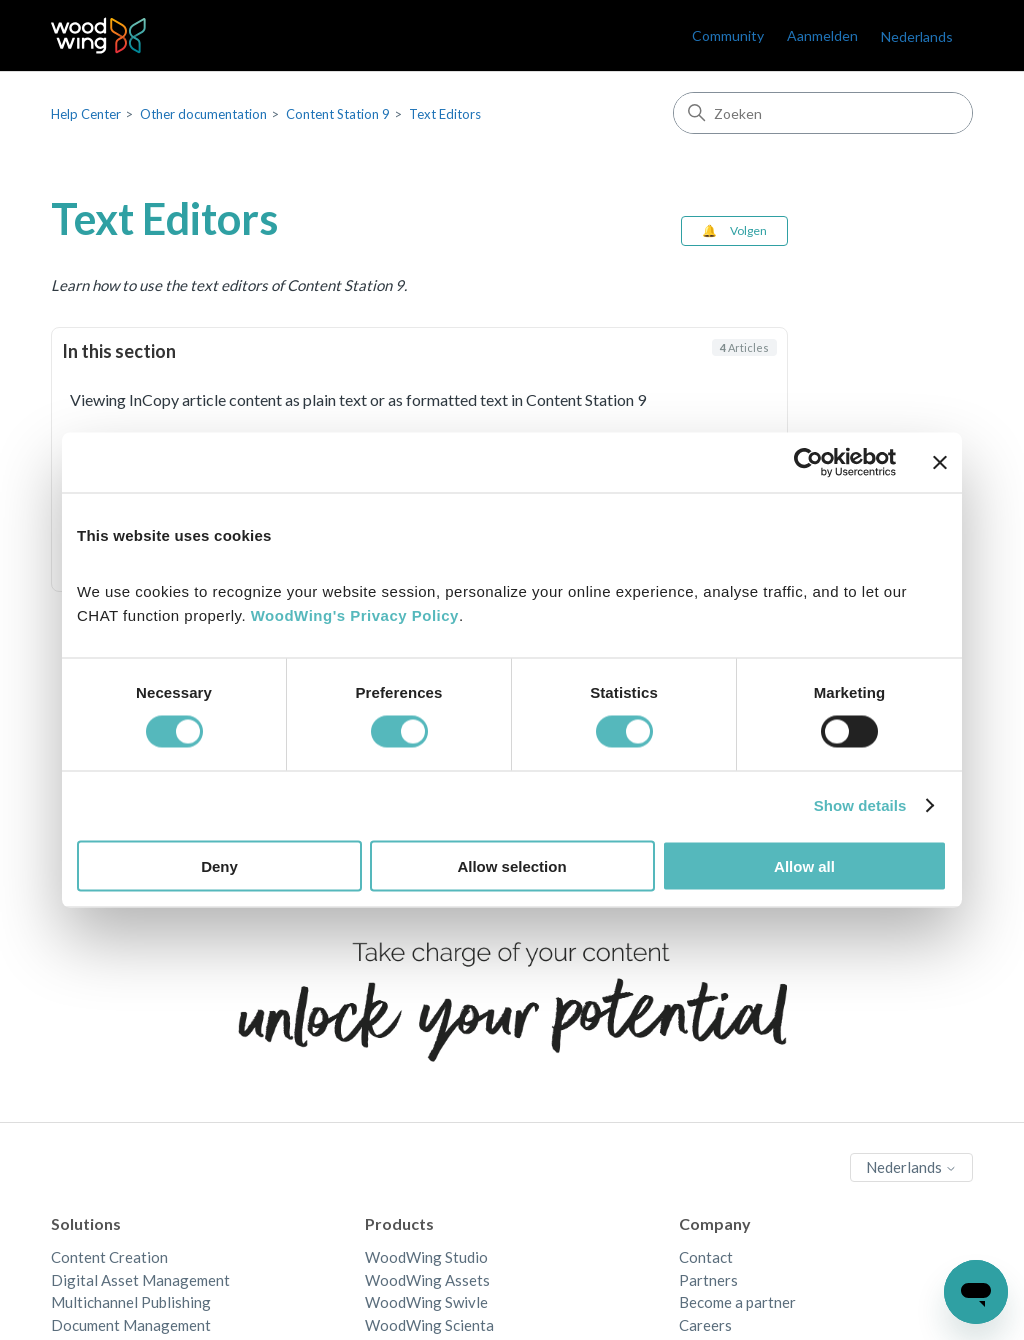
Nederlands (917, 36)
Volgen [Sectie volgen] (748, 230)
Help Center (86, 114)
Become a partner (737, 1302)
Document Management (131, 1325)
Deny (219, 865)
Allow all (804, 865)
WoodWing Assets (427, 1280)
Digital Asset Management (140, 1280)
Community (728, 35)
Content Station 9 (338, 114)
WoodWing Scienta (429, 1325)
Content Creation (109, 1257)
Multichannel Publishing (131, 1302)
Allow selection (511, 865)
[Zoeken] (823, 113)
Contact (706, 1257)
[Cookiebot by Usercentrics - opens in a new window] (808, 463)
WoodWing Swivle (426, 1302)
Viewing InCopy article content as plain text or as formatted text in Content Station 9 (358, 399)
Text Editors (445, 114)
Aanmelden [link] (822, 35)
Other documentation (203, 114)
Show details (860, 805)
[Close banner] (940, 463)
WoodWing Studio (426, 1257)
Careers (705, 1325)
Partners (708, 1280)
